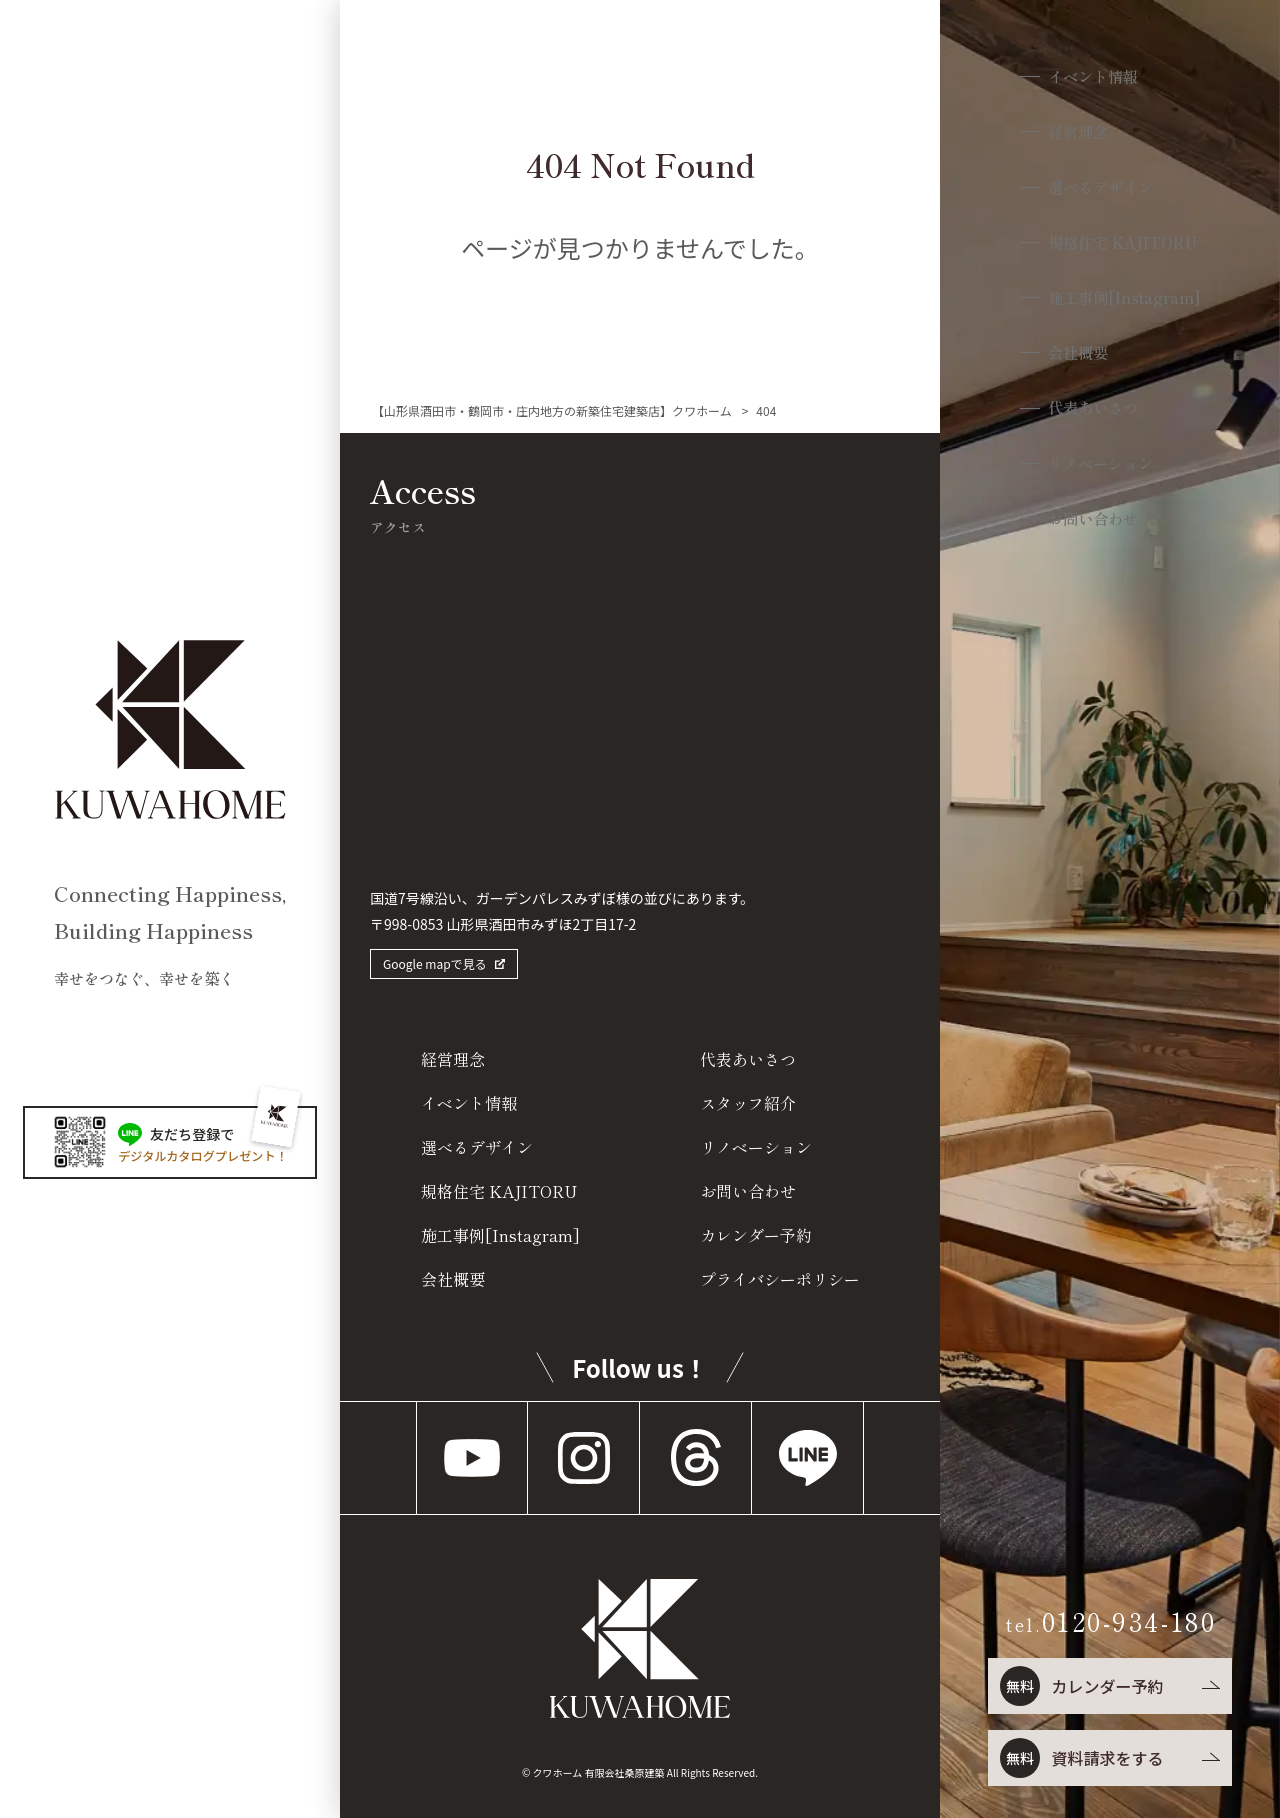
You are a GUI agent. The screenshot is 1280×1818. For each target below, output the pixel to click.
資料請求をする (1080, 1758)
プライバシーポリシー (780, 1279)
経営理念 (1075, 134)
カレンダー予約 (1080, 1686)
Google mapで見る (435, 963)
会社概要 (1075, 360)
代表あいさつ (1092, 417)
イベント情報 (1092, 77)
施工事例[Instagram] (1126, 304)
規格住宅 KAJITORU (1124, 247)
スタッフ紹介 (748, 1103)
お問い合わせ (1092, 530)
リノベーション (1100, 474)
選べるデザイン (1100, 190)
